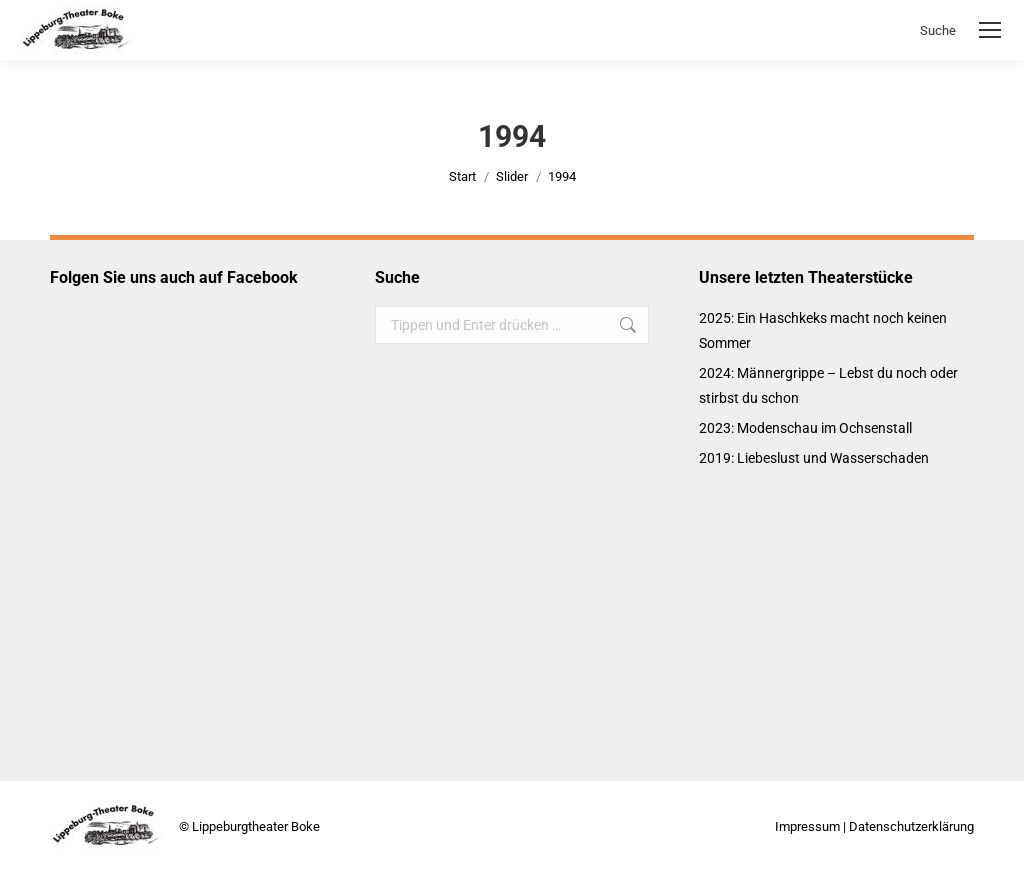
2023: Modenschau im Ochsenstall (805, 428)
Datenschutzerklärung (911, 826)
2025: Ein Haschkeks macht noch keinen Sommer (823, 330)
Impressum (807, 826)
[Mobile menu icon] (990, 30)
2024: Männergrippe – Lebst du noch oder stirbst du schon (828, 385)
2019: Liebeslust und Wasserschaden (814, 458)
